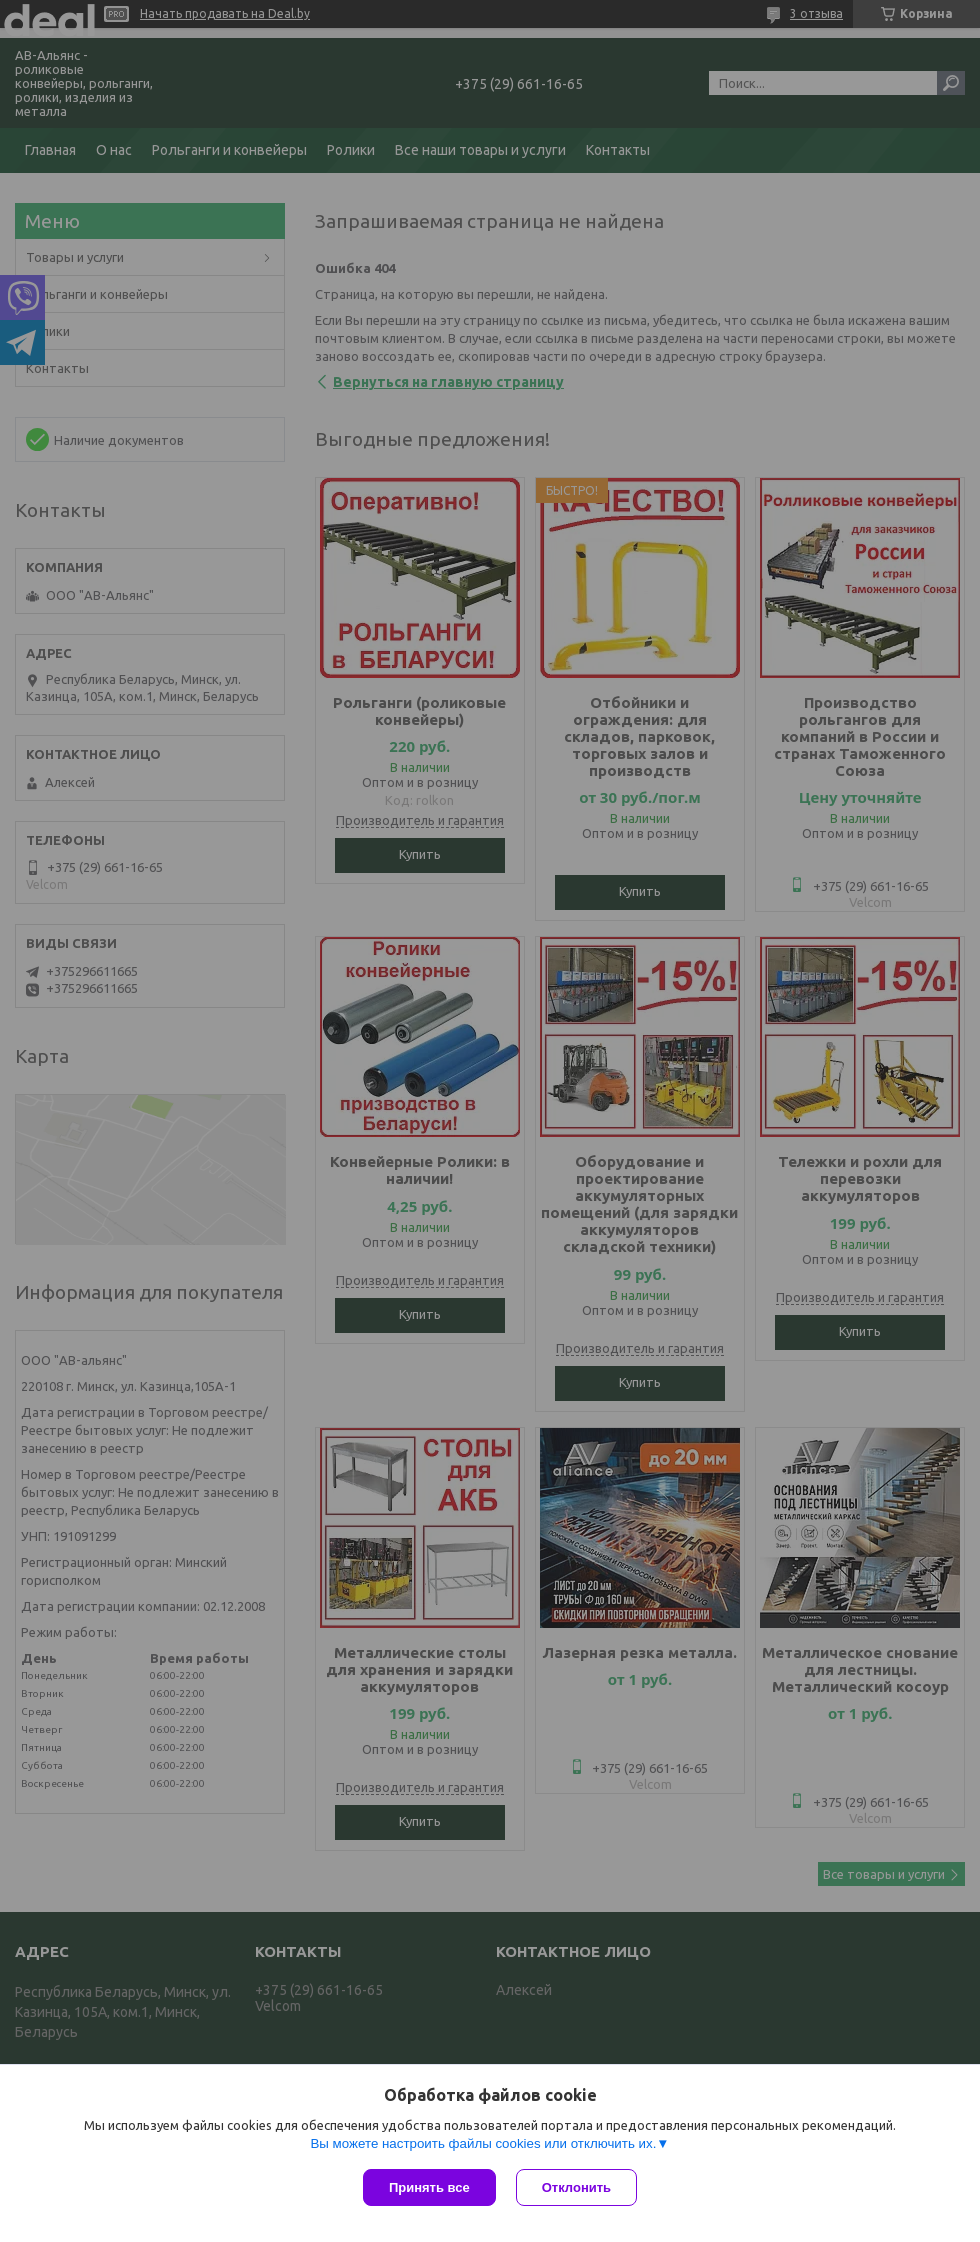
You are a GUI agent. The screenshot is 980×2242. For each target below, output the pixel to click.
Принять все (429, 2187)
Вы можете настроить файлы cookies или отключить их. (483, 2143)
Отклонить (576, 2187)
